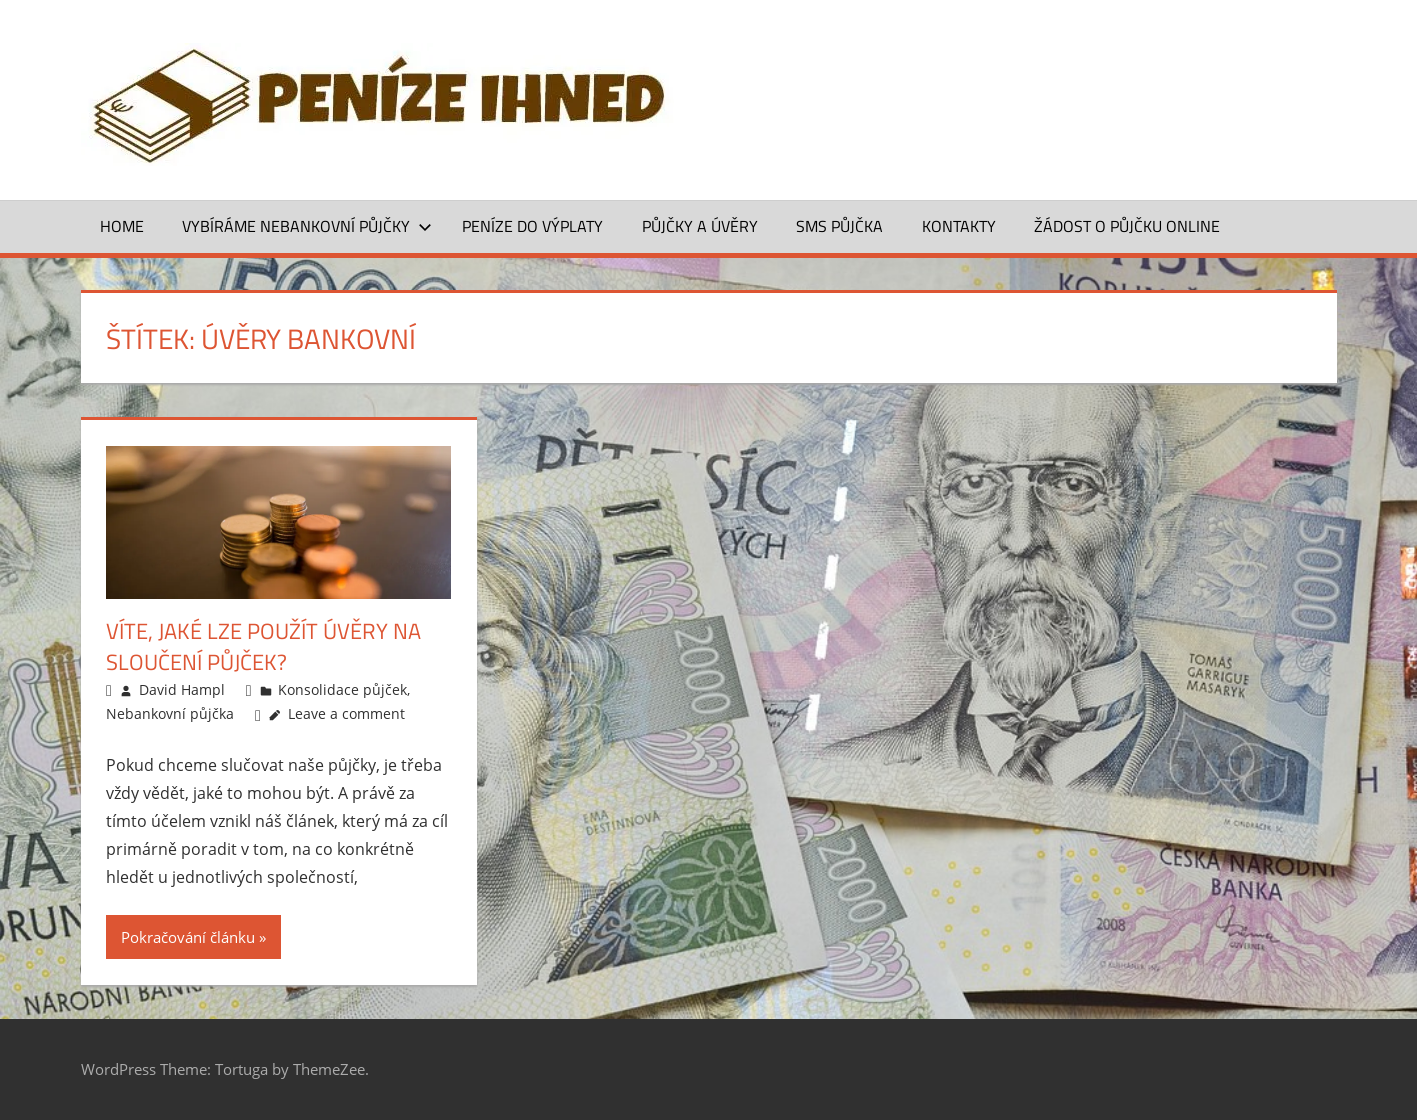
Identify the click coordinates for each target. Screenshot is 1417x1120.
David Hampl (182, 689)
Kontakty (959, 226)
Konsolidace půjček (342, 689)
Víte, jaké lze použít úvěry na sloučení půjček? (263, 646)
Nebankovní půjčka (170, 713)
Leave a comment (346, 713)
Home (122, 226)
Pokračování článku (188, 937)
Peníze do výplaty (532, 226)
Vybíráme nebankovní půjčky (307, 226)
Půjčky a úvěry (700, 226)
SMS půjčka (839, 226)
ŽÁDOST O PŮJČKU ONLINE (1127, 226)
